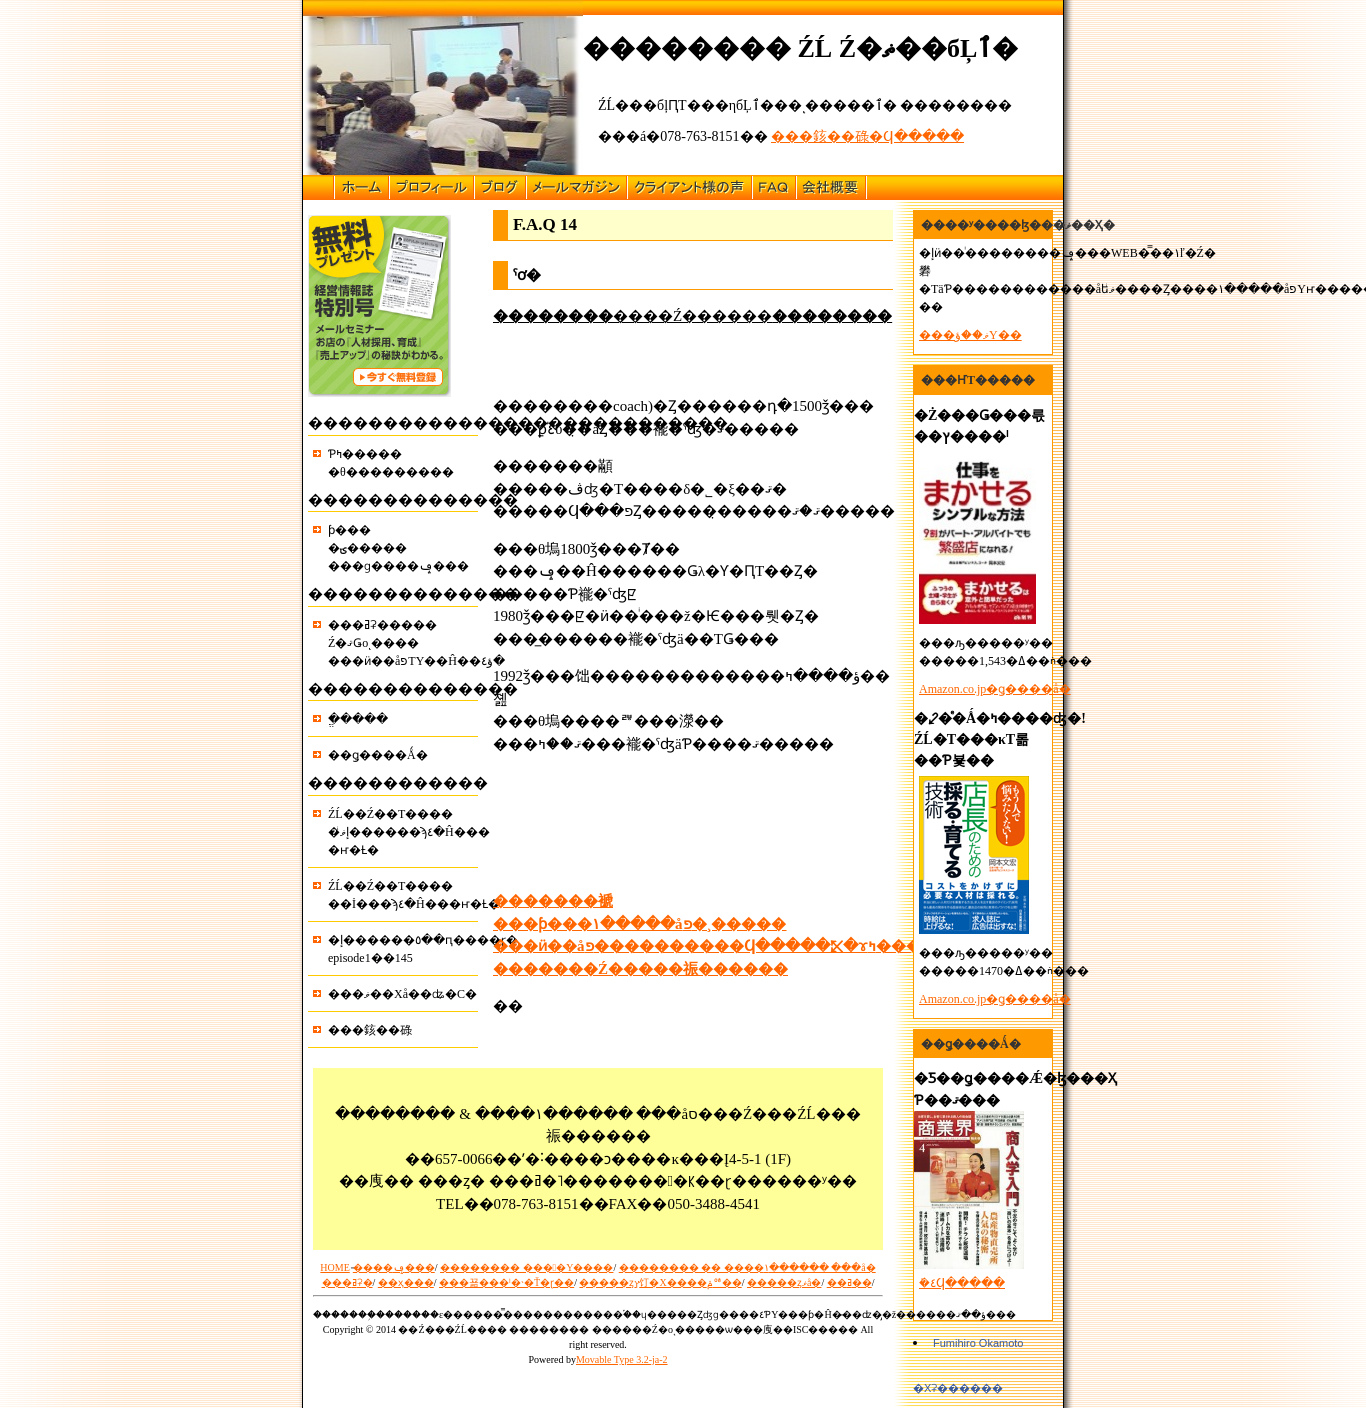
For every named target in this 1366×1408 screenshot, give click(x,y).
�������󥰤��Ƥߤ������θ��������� (391, 463)
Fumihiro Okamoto (978, 1343)
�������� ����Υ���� (526, 1267)
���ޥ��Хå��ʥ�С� (402, 994)
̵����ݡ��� (394, 1267)
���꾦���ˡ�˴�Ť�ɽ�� (506, 1282)
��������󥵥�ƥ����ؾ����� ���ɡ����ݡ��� (398, 548)
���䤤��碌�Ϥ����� (867, 136)
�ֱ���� (358, 719)
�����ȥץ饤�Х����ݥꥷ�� (660, 1282)
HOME (334, 1267)
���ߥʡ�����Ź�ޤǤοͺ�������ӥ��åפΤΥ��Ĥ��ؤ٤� (403, 643)
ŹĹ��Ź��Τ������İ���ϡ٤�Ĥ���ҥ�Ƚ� (403, 895)
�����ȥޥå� (784, 1282)
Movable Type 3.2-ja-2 (622, 1359)
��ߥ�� (849, 1282)
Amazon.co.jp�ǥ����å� (995, 689)
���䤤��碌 (370, 1030)
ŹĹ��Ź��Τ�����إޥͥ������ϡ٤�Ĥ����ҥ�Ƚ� (403, 832)
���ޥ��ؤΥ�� (970, 335)
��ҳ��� (406, 1282)
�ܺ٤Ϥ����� (962, 1283)
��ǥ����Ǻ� (378, 755)
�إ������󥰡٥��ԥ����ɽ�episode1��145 (403, 949)
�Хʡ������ (958, 1388)
